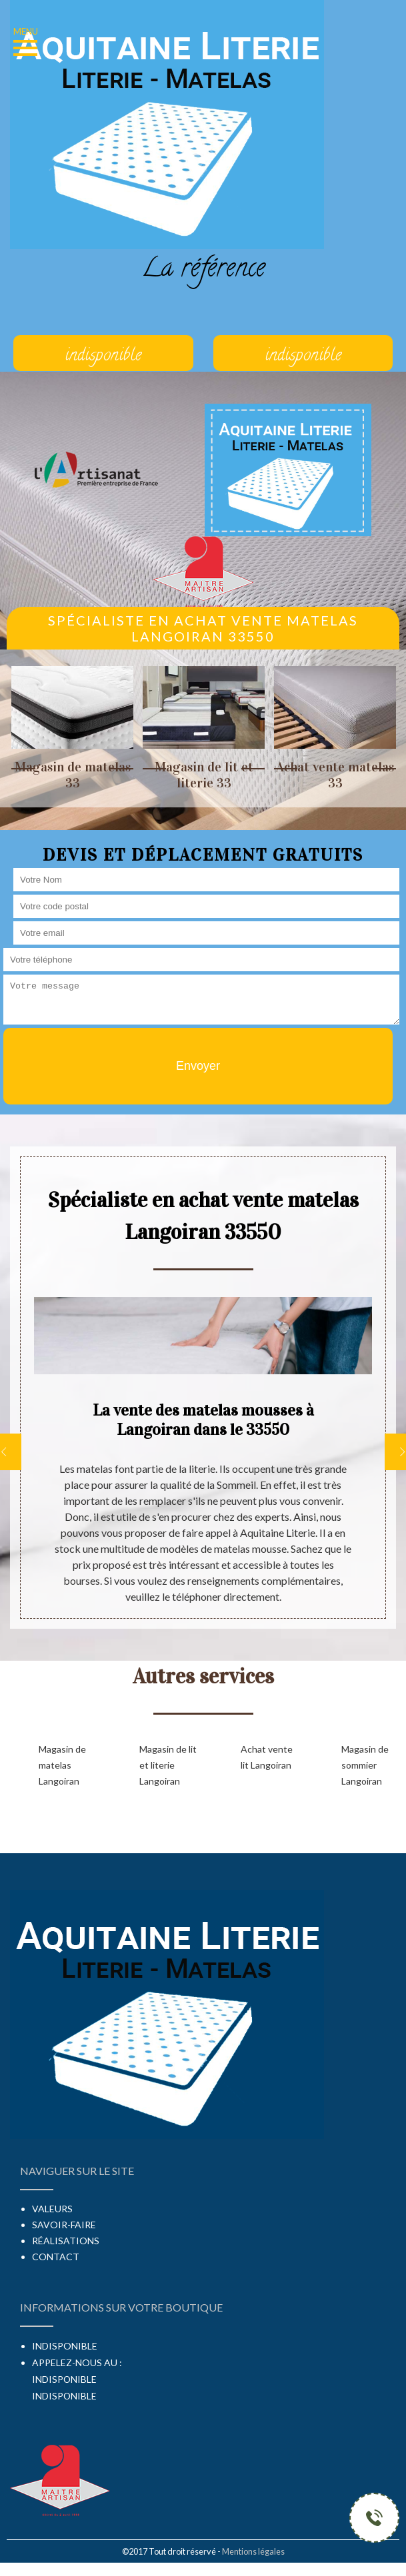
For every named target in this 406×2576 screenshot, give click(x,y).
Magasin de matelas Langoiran (62, 1765)
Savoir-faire (64, 2224)
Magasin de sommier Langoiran (365, 1765)
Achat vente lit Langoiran (267, 1757)
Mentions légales (253, 2551)
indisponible (64, 2379)
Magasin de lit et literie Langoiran (168, 1765)
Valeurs (52, 2208)
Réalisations (65, 2240)
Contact (55, 2256)
